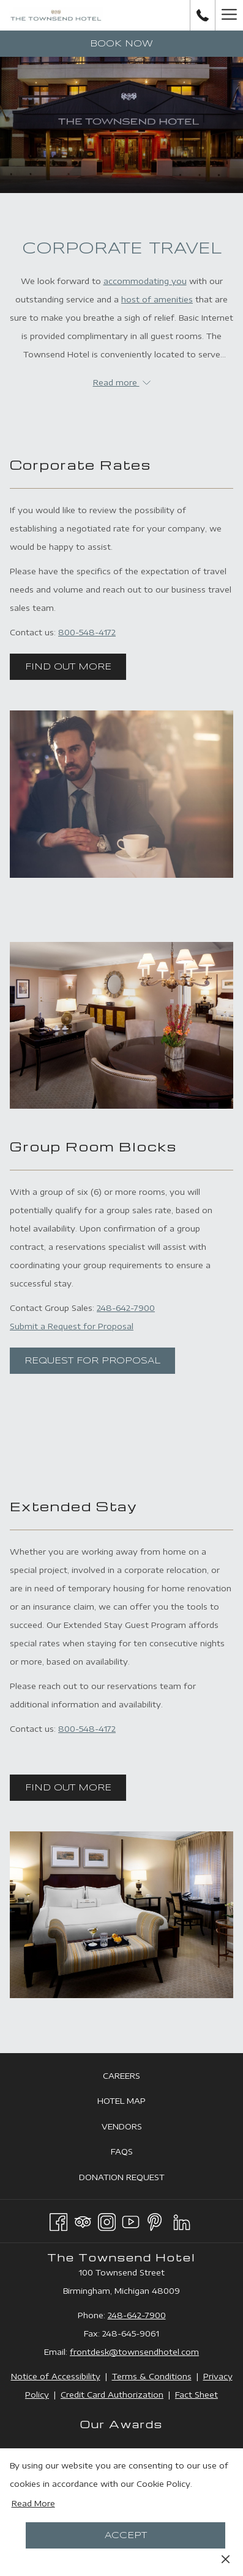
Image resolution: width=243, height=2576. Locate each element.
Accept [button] (126, 2535)
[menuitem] (121, 2075)
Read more (122, 382)
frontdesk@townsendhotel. (125, 2352)
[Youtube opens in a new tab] (131, 2220)
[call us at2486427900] (202, 15)
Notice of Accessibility (55, 2376)
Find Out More (68, 667)
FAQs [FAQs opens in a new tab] (135, 2152)
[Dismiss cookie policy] (225, 2558)
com (190, 2352)
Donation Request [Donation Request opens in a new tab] (135, 2177)
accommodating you (145, 281)
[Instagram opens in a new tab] (107, 2220)
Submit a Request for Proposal (71, 1326)
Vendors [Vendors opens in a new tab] (136, 2127)
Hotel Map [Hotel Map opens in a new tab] (135, 2101)
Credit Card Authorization (112, 2394)
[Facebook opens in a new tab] (58, 2220)
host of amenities (157, 299)
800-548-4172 (87, 632)
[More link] (229, 15)
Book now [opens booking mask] (121, 44)
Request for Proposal (92, 1361)
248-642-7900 (126, 1308)
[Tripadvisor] (83, 2220)
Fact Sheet (196, 2394)
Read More (33, 2503)
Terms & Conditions (152, 2376)
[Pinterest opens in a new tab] (154, 2220)
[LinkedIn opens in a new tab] (181, 2220)
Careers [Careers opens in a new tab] (135, 2076)
